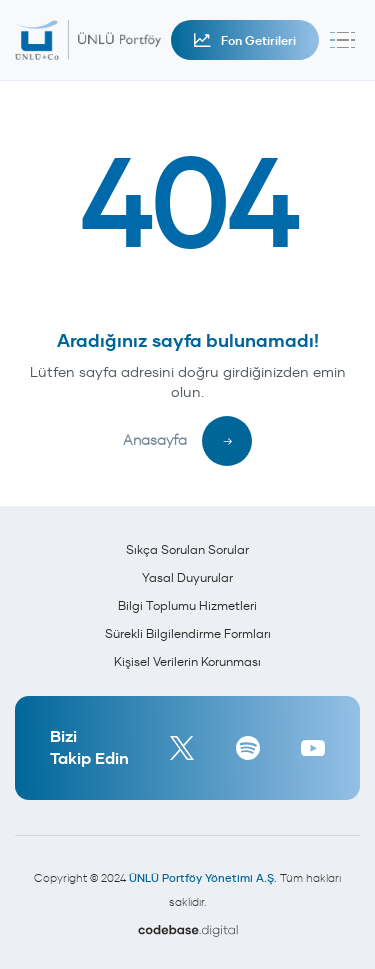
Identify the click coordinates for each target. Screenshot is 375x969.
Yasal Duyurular (187, 577)
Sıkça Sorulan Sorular (187, 549)
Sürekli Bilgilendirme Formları (188, 633)
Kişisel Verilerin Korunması (187, 661)
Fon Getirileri (245, 40)
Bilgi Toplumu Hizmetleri (187, 605)
